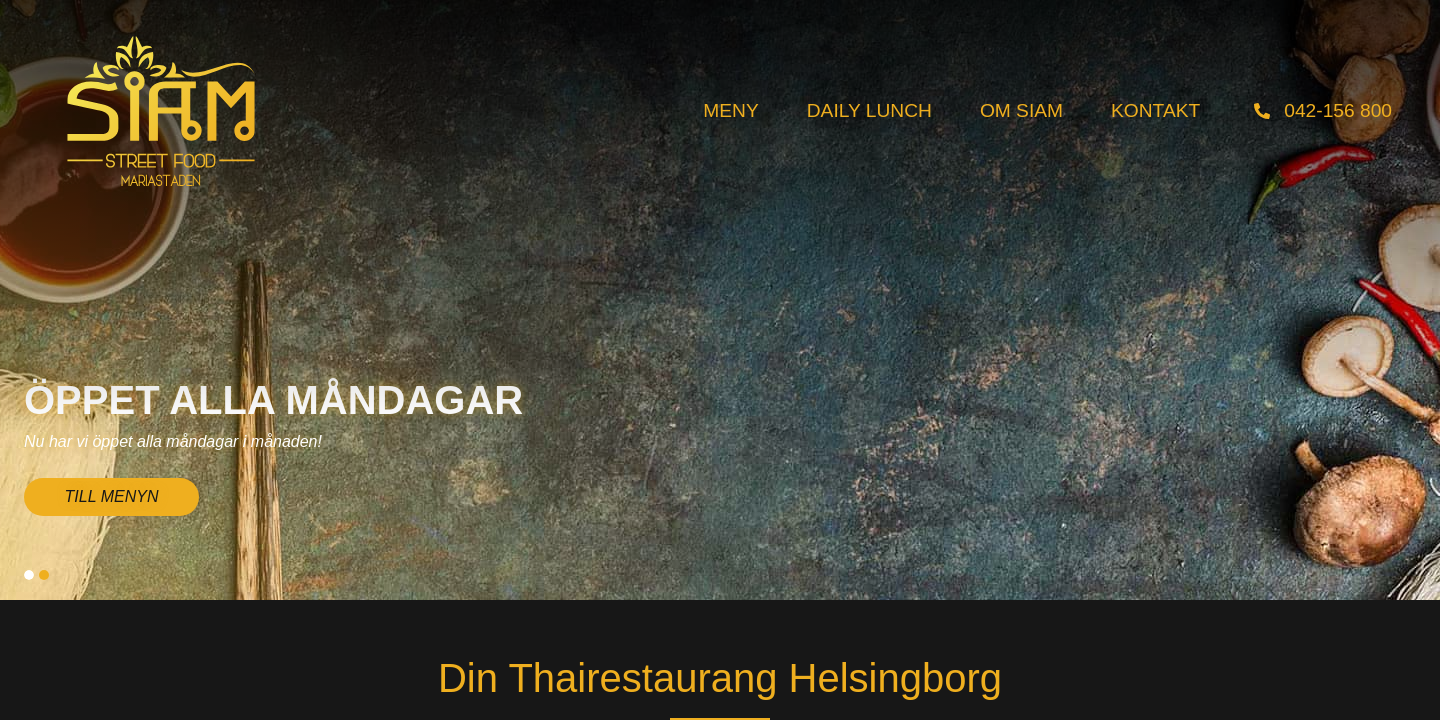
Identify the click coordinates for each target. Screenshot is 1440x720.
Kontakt (1155, 110)
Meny (730, 110)
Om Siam (1021, 110)
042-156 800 (1338, 110)
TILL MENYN (112, 496)
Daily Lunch (869, 110)
